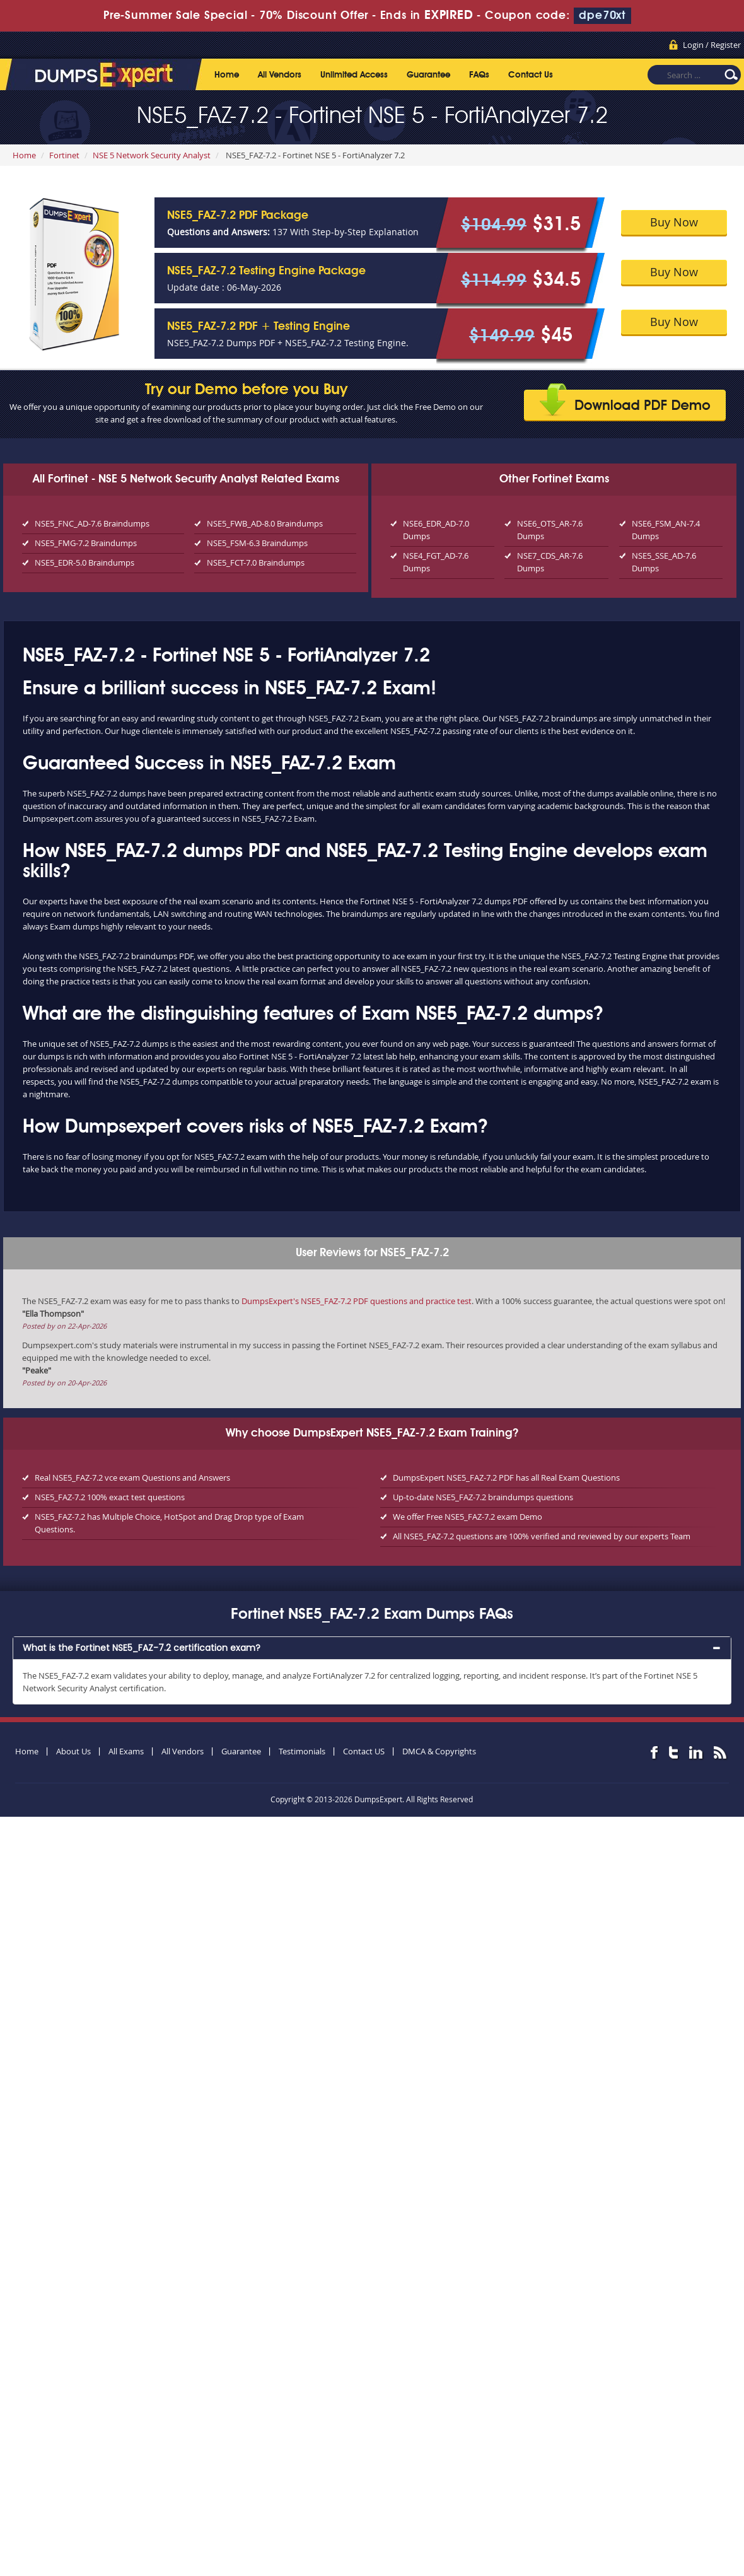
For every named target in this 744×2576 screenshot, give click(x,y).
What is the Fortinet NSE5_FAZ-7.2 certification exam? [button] (141, 1647)
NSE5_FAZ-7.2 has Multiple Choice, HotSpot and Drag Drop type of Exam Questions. (169, 1523)
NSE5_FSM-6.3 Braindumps (257, 543)
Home (226, 75)
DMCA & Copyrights (439, 1751)
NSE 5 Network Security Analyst (152, 155)
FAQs (479, 75)
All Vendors (279, 75)
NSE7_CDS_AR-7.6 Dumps (550, 562)
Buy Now (674, 222)
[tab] (372, 1648)
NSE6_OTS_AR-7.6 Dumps (550, 530)
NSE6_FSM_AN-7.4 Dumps (666, 530)
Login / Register (712, 44)
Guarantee (428, 75)
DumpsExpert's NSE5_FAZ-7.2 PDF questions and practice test (356, 1301)
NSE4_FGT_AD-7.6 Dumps (435, 562)
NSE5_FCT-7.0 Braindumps (256, 562)
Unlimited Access (354, 75)
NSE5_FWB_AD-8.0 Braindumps (265, 523)
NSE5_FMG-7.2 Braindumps (86, 543)
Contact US (364, 1751)
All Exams (126, 1751)
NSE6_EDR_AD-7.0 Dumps (436, 530)
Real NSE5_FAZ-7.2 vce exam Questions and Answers (132, 1477)
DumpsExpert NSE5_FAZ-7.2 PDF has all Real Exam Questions (506, 1477)
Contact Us (530, 75)
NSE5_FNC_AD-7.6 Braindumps (92, 523)
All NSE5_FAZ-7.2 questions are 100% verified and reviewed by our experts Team (541, 1536)
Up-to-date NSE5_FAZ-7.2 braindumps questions (483, 1497)
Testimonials (302, 1751)
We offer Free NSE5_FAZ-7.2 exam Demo (467, 1516)
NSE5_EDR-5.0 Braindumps (84, 562)
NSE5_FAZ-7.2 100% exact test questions (110, 1497)
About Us (73, 1751)
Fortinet (64, 155)
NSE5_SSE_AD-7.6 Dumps (664, 562)
